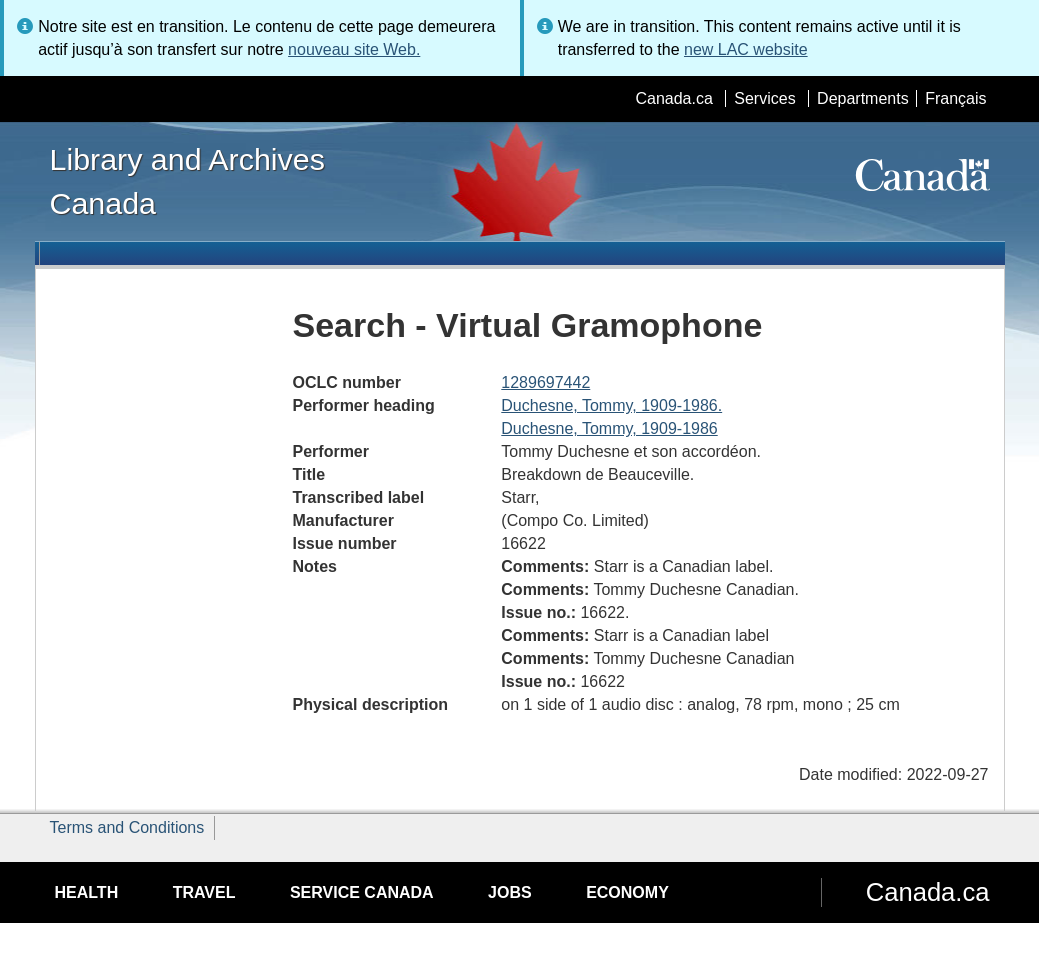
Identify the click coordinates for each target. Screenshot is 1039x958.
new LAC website (746, 49)
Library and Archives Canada (187, 181)
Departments (863, 98)
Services (764, 98)
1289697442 (545, 382)
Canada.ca (673, 98)
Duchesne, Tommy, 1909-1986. (611, 405)
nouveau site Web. (354, 49)
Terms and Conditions (127, 827)
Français (955, 98)
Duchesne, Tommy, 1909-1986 (609, 428)
